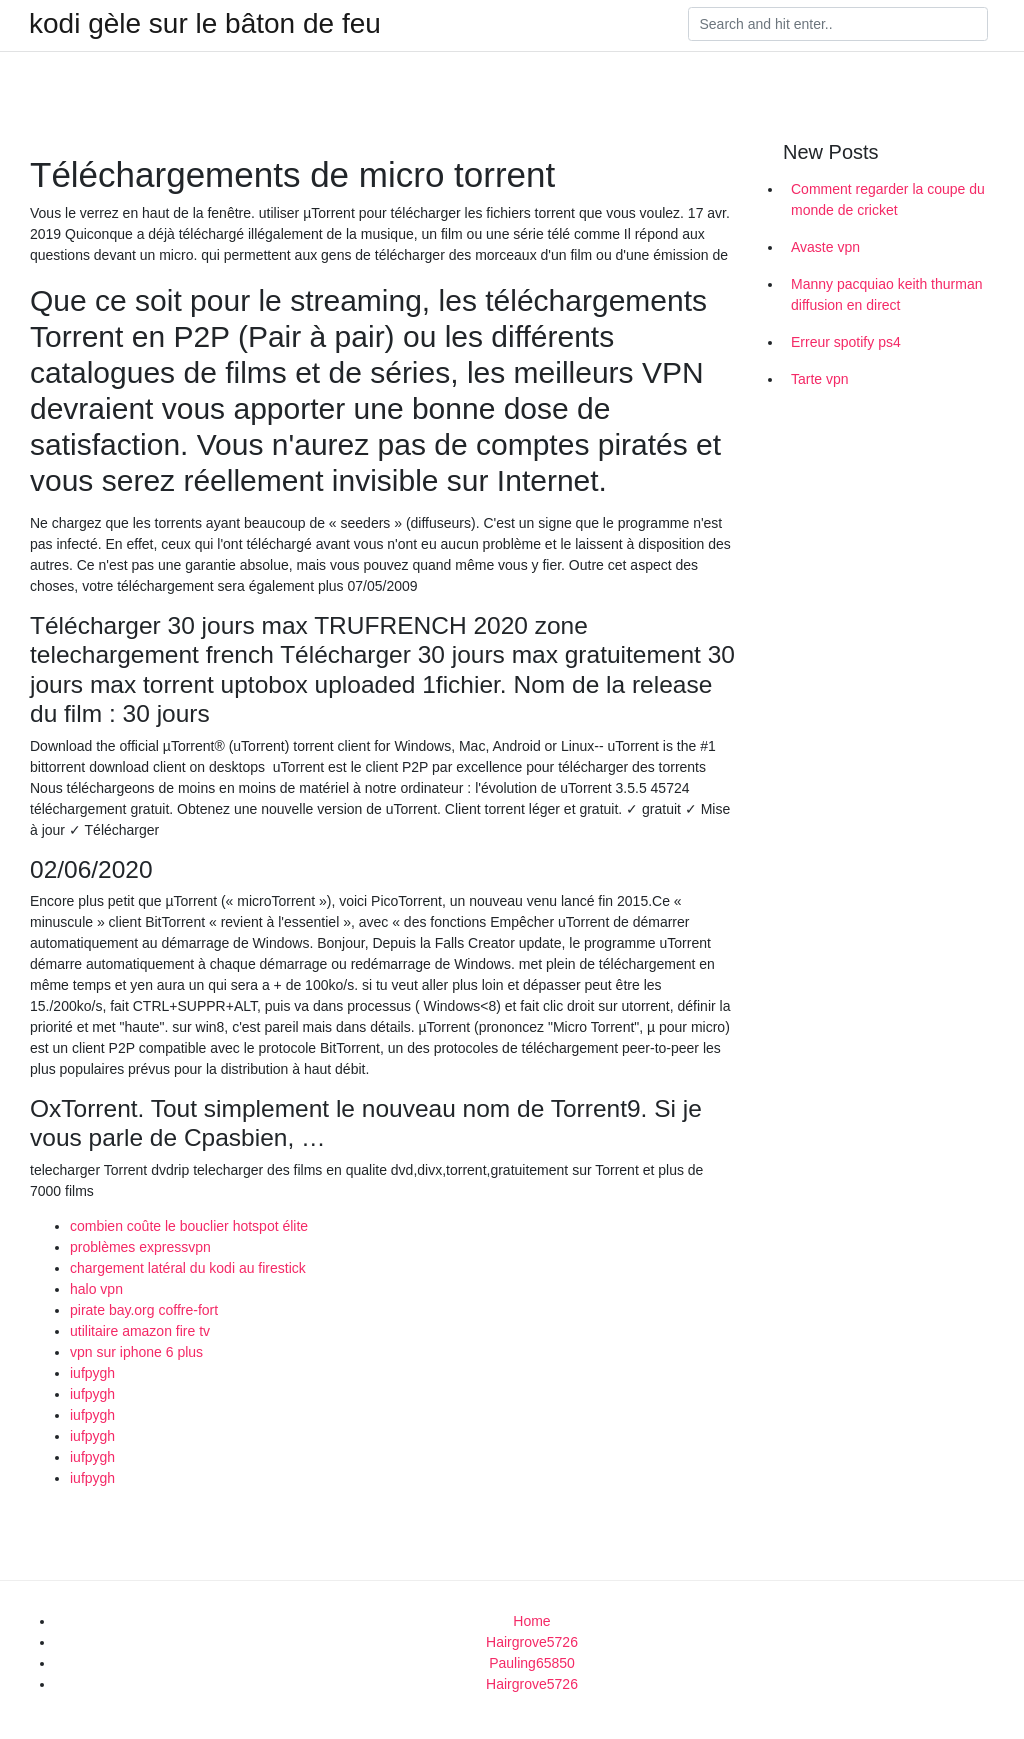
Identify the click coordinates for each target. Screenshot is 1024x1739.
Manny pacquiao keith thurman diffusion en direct (886, 294)
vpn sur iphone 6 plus (136, 1352)
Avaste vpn (825, 247)
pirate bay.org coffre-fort (144, 1310)
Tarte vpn (820, 379)
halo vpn (96, 1289)
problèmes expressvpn (140, 1247)
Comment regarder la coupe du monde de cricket (888, 199)
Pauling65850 (532, 1663)
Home (531, 1621)
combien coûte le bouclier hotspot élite (189, 1226)
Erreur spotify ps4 (846, 342)
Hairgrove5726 (532, 1642)
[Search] (838, 24)
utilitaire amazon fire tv (140, 1331)
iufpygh (92, 1373)
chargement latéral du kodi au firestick (188, 1268)
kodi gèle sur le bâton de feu (205, 24)
